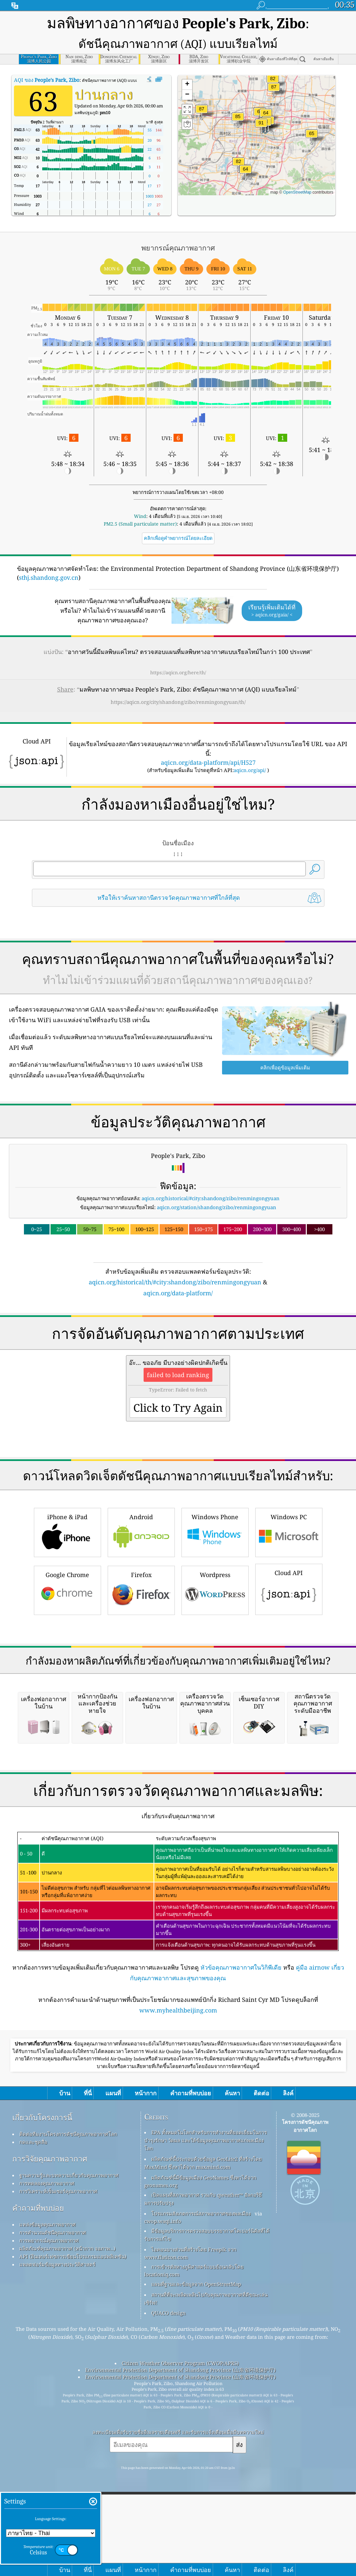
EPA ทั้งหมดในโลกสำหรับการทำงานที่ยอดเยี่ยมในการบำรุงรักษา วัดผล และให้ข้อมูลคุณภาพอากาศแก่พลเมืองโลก (205, 2419)
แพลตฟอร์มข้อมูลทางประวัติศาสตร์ (57, 2543)
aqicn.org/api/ (250, 770)
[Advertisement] (178, 1355)
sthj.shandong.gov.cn (48, 577)
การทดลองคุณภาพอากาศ (46, 2462)
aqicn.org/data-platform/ (178, 1293)
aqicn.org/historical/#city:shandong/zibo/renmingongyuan (211, 1198)
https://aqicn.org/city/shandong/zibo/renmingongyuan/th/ (178, 702)
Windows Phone (215, 1625)
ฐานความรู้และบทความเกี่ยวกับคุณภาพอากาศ (69, 2454)
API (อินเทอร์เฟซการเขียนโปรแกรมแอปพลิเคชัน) (72, 2535)
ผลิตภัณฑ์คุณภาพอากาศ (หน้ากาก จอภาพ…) (67, 2527)
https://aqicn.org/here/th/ (178, 672)
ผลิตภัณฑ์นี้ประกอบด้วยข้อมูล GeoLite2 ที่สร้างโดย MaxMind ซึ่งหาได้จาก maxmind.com (203, 2442)
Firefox (141, 1682)
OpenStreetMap (297, 192)
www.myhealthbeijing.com (178, 2290)
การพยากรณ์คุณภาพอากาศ (49, 2519)
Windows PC (289, 1625)
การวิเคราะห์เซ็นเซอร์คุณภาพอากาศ (58, 2470)
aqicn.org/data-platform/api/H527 (208, 762)
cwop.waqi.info (162, 2500)
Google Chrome (67, 1682)
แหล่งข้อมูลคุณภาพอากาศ (47, 2503)
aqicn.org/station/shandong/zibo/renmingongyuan (216, 1207)
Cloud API (289, 1681)
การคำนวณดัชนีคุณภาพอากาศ (52, 2511)
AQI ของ (46, 80)
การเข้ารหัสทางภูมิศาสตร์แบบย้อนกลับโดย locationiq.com (194, 2550)
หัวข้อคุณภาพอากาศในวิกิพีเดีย (241, 2247)
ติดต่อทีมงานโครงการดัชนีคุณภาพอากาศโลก (68, 2413)
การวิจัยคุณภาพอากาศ (49, 2438)
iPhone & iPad (67, 1625)
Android (141, 1625)
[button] (261, 127)
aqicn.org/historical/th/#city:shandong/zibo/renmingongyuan (175, 1282)
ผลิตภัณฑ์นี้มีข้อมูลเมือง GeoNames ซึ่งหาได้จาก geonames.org (200, 2461)
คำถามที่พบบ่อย (38, 2487)
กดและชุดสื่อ (33, 2421)
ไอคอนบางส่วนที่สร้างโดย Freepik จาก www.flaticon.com (190, 2532)
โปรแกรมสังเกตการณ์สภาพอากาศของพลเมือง (201, 2493)
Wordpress (215, 1682)
